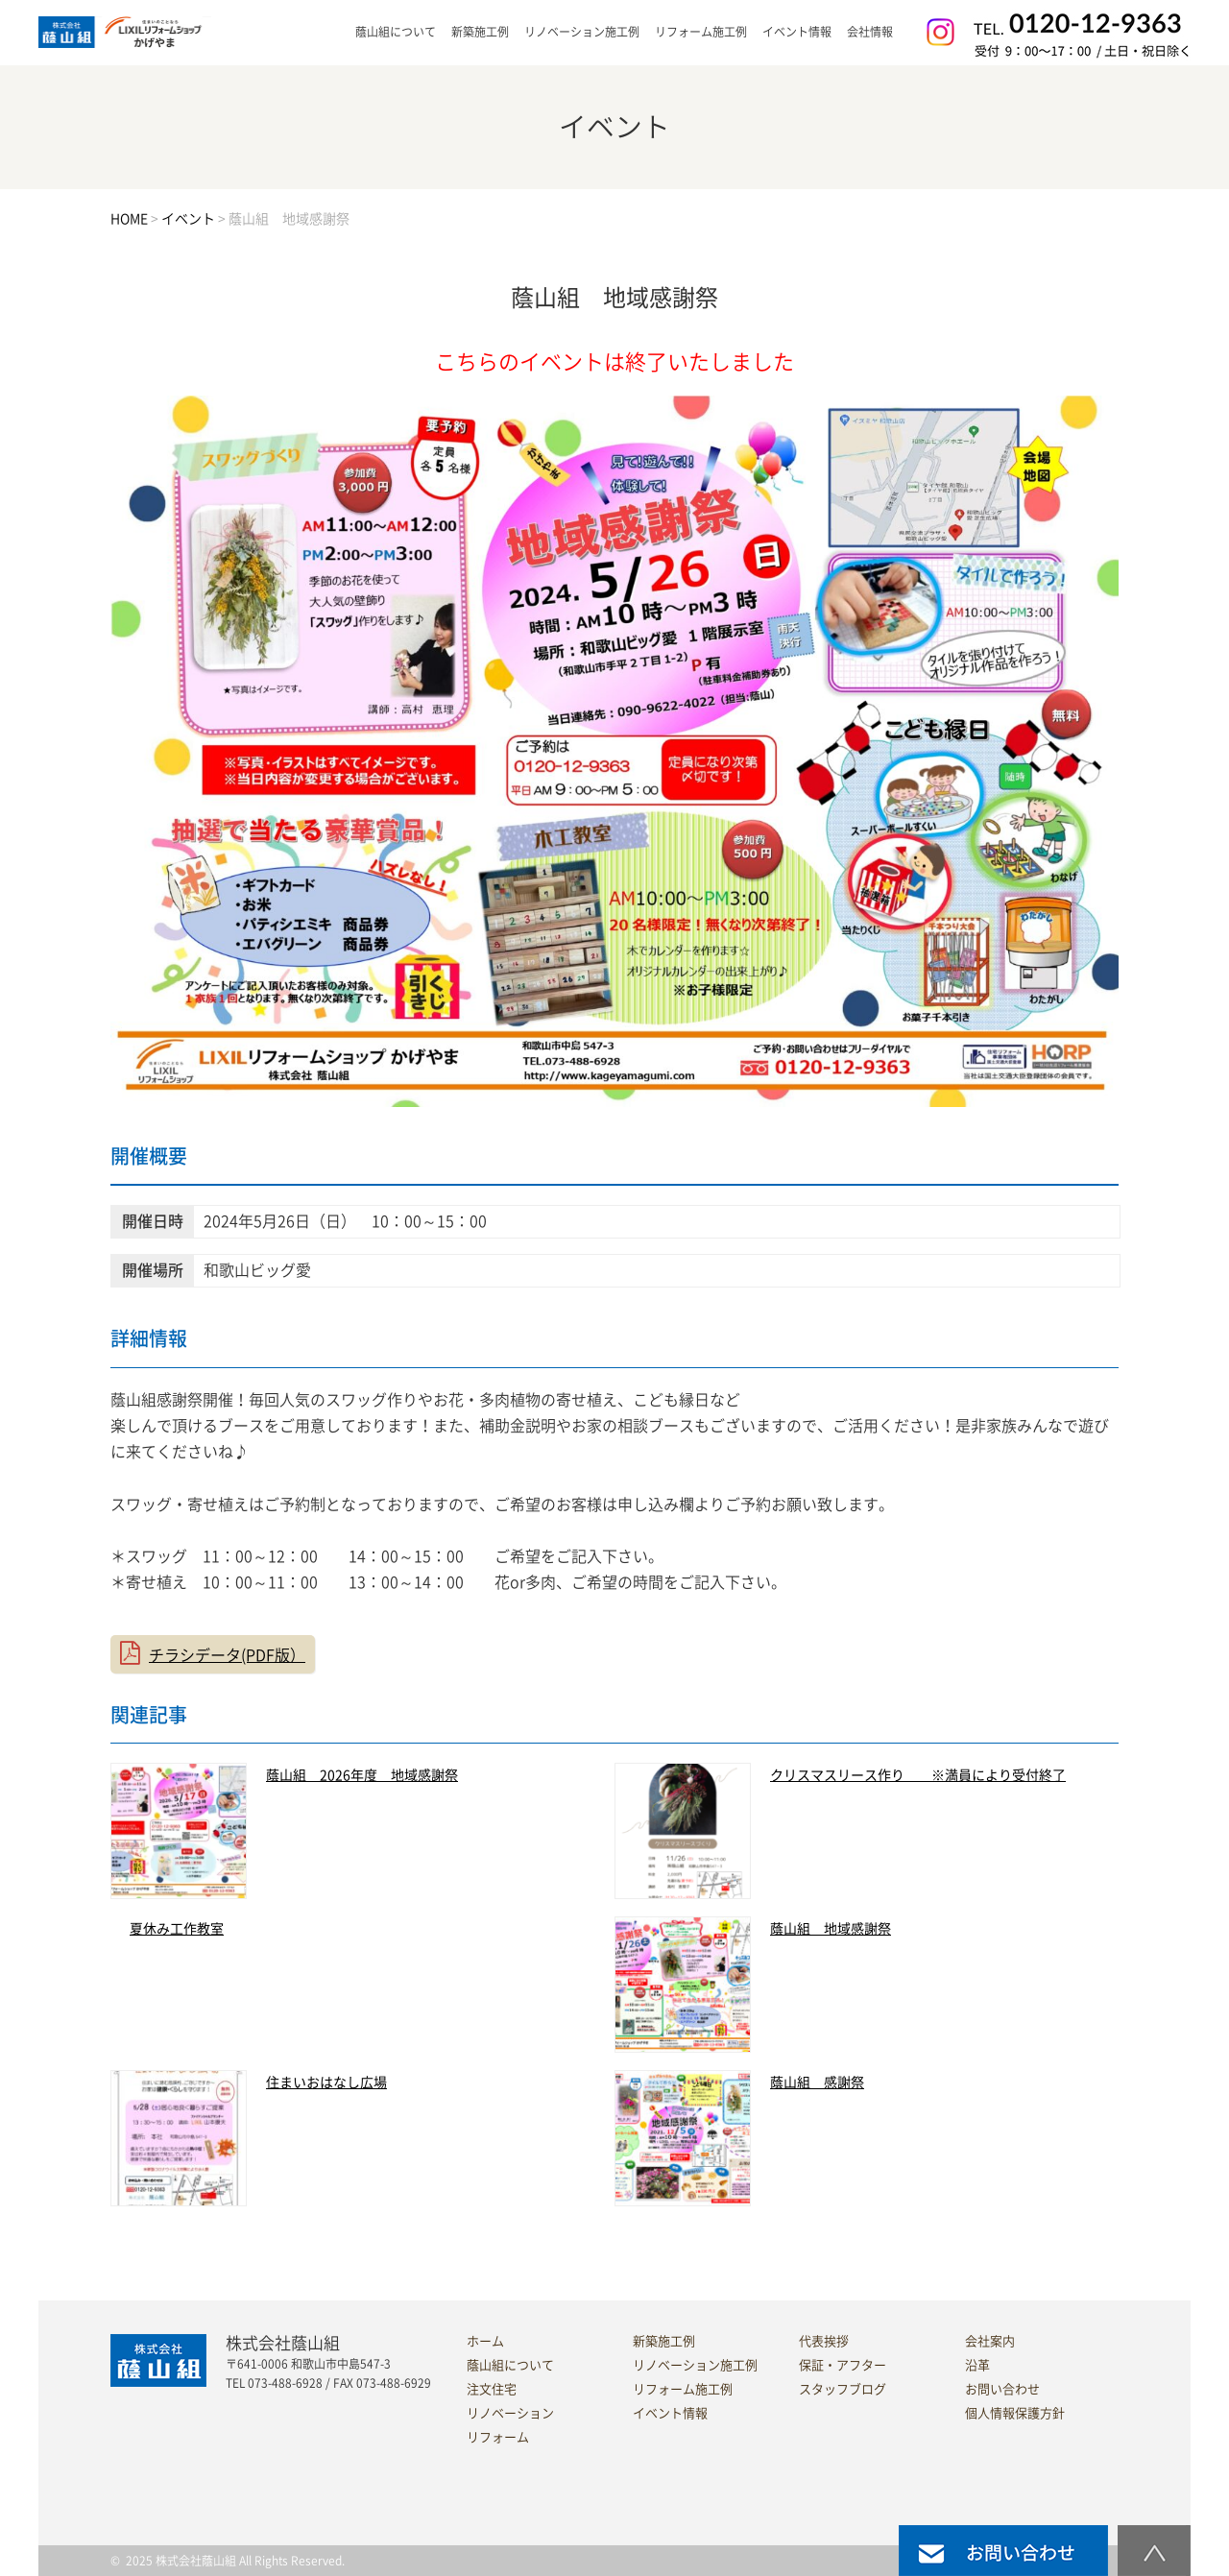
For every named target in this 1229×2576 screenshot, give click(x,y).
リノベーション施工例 (581, 31)
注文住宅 (492, 2389)
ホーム (485, 2341)
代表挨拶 (824, 2341)
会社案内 (990, 2341)
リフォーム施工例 (701, 31)
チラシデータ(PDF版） (227, 1655)
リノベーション (510, 2413)
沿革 (977, 2365)
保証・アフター (842, 2365)
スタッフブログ (842, 2389)
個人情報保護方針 (1015, 2413)
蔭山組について (510, 2365)
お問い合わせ (1002, 2389)
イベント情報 (796, 31)
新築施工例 (480, 31)
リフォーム (498, 2437)
